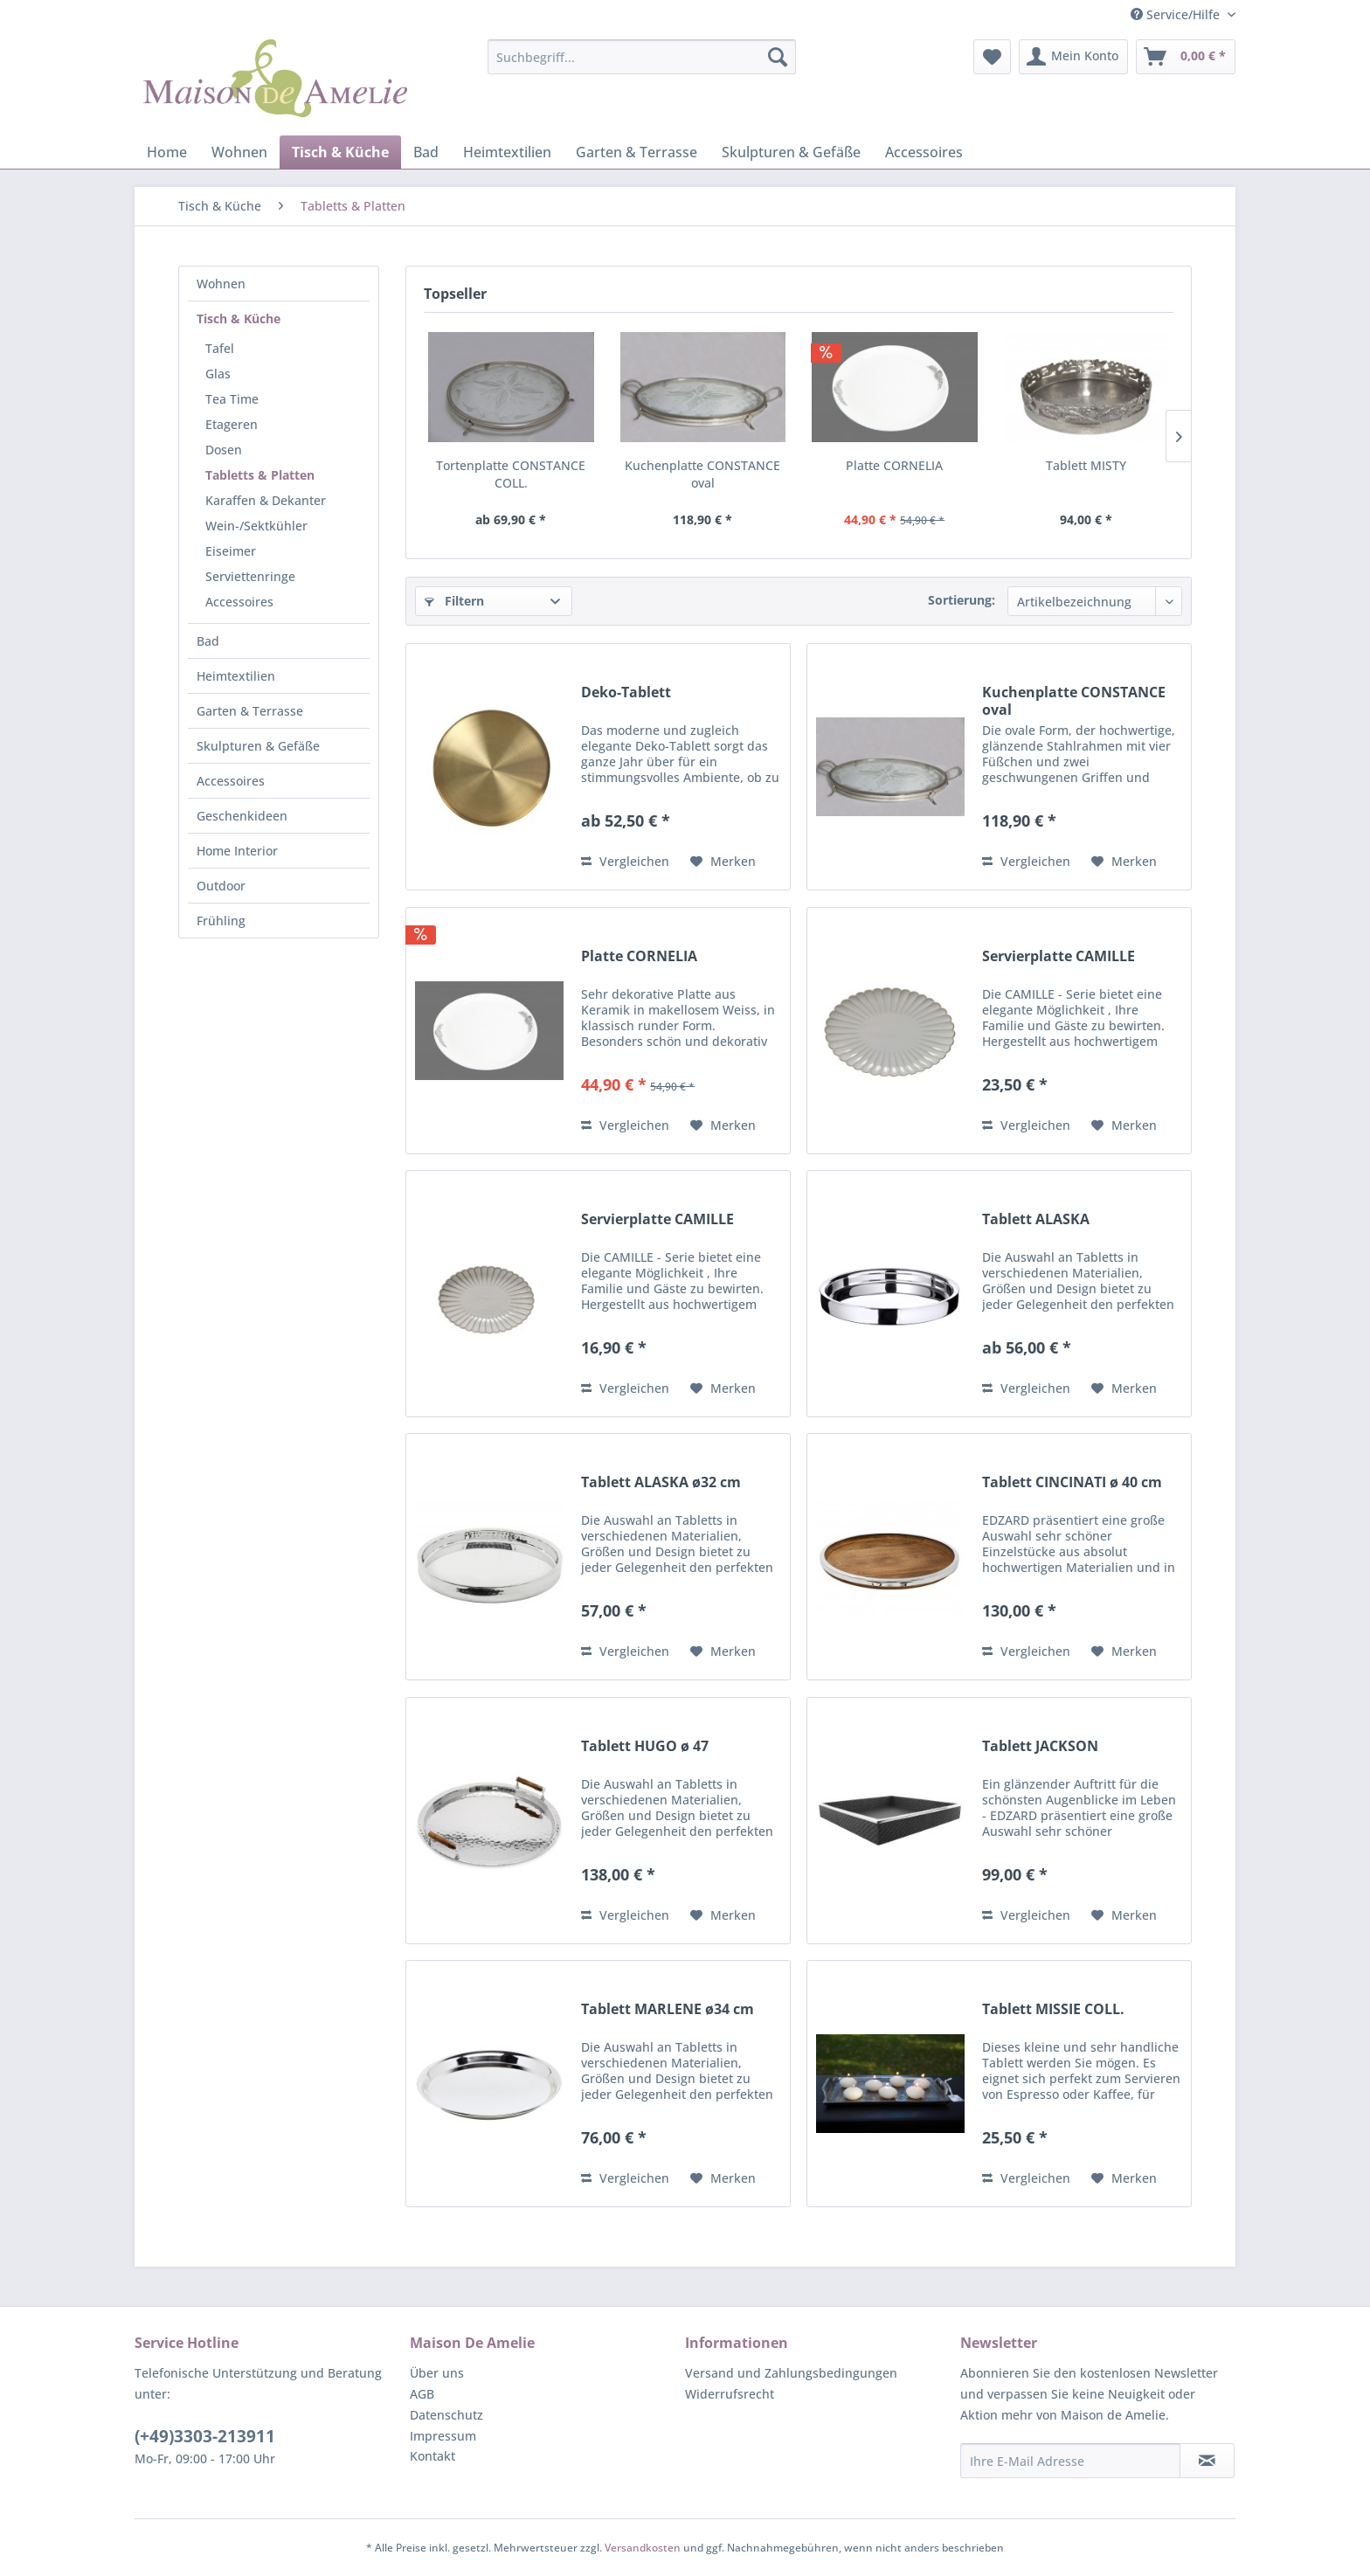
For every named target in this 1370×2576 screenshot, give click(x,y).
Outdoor (221, 885)
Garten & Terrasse (250, 711)
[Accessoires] (924, 152)
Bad (208, 641)
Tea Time (232, 399)
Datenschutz (446, 2414)
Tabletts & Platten (260, 475)
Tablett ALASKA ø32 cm (661, 1482)
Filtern (454, 600)
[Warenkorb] (1185, 56)
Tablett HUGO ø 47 (645, 1746)
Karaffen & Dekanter (265, 500)
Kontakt (432, 2456)
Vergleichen (625, 861)
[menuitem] (642, 56)
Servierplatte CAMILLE (1058, 956)
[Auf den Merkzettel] (723, 861)
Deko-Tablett (626, 692)
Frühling (221, 920)
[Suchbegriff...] (642, 56)
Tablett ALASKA (1036, 1219)
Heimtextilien (236, 676)
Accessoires (239, 601)
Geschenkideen (242, 815)
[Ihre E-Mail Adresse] (1070, 2460)
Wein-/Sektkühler (256, 525)
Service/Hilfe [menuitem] (1177, 14)
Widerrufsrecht (729, 2394)
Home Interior (237, 850)
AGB (422, 2394)
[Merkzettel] (992, 56)
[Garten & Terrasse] (636, 152)
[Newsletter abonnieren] (1207, 2460)
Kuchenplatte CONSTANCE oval (702, 474)
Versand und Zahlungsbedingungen (791, 2373)
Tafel (219, 348)
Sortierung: (961, 600)
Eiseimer (230, 551)
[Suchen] (777, 56)
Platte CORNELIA (894, 465)
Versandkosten (643, 2547)
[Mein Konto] (1073, 56)
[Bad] (426, 152)
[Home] (167, 152)
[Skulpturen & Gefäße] (791, 152)
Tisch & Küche (238, 318)
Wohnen (221, 283)
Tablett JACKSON (1040, 1746)
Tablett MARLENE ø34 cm (667, 2009)
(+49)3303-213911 (205, 2436)
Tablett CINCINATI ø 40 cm (1072, 1482)
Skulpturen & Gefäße (258, 745)
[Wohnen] (239, 152)
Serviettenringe (250, 576)
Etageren (231, 424)
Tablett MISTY (1086, 465)
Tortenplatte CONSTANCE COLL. (510, 474)
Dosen (223, 449)
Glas (218, 373)
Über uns (437, 2373)
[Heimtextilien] (507, 152)
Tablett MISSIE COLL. (1053, 2009)
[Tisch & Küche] (340, 152)
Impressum (443, 2435)
